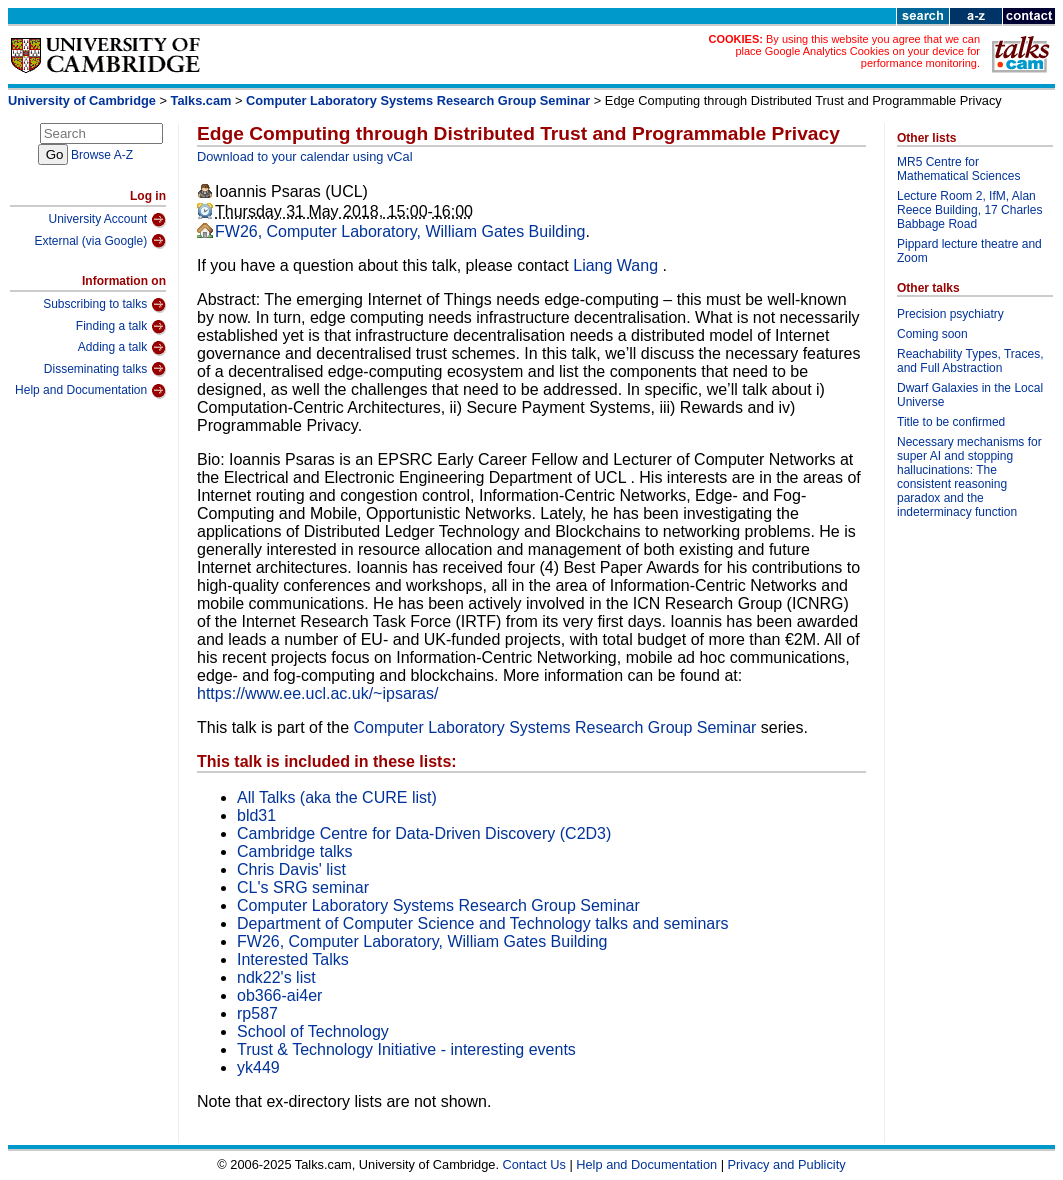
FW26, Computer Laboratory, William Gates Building (400, 231)
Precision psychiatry (950, 314)
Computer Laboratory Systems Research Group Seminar (418, 100)
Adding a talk (122, 348)
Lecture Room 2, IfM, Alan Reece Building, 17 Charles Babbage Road (969, 210)
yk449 (258, 1067)
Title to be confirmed (951, 422)
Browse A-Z (102, 155)
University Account (107, 220)
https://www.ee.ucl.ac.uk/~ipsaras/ (317, 693)
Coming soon (932, 334)
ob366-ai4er (279, 995)
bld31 (256, 815)
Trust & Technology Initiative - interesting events (406, 1049)
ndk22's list (276, 977)
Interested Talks (293, 959)
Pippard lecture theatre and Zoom (969, 251)
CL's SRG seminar (303, 887)
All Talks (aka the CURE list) (337, 797)
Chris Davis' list (291, 869)
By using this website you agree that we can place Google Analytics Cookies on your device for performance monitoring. (857, 51)
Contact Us (534, 1164)
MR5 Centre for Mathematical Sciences (958, 169)
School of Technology (313, 1031)
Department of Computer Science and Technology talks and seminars (483, 923)
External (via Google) (100, 241)
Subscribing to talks (104, 305)
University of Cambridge (82, 100)
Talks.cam (201, 100)
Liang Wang (617, 265)
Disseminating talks (105, 369)
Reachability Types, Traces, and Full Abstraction (970, 361)
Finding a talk (121, 327)
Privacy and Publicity (787, 1164)
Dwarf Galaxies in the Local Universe (970, 395)
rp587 (257, 1013)
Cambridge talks (295, 851)
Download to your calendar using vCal (305, 156)
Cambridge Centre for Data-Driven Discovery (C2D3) (424, 833)
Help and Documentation (90, 391)
